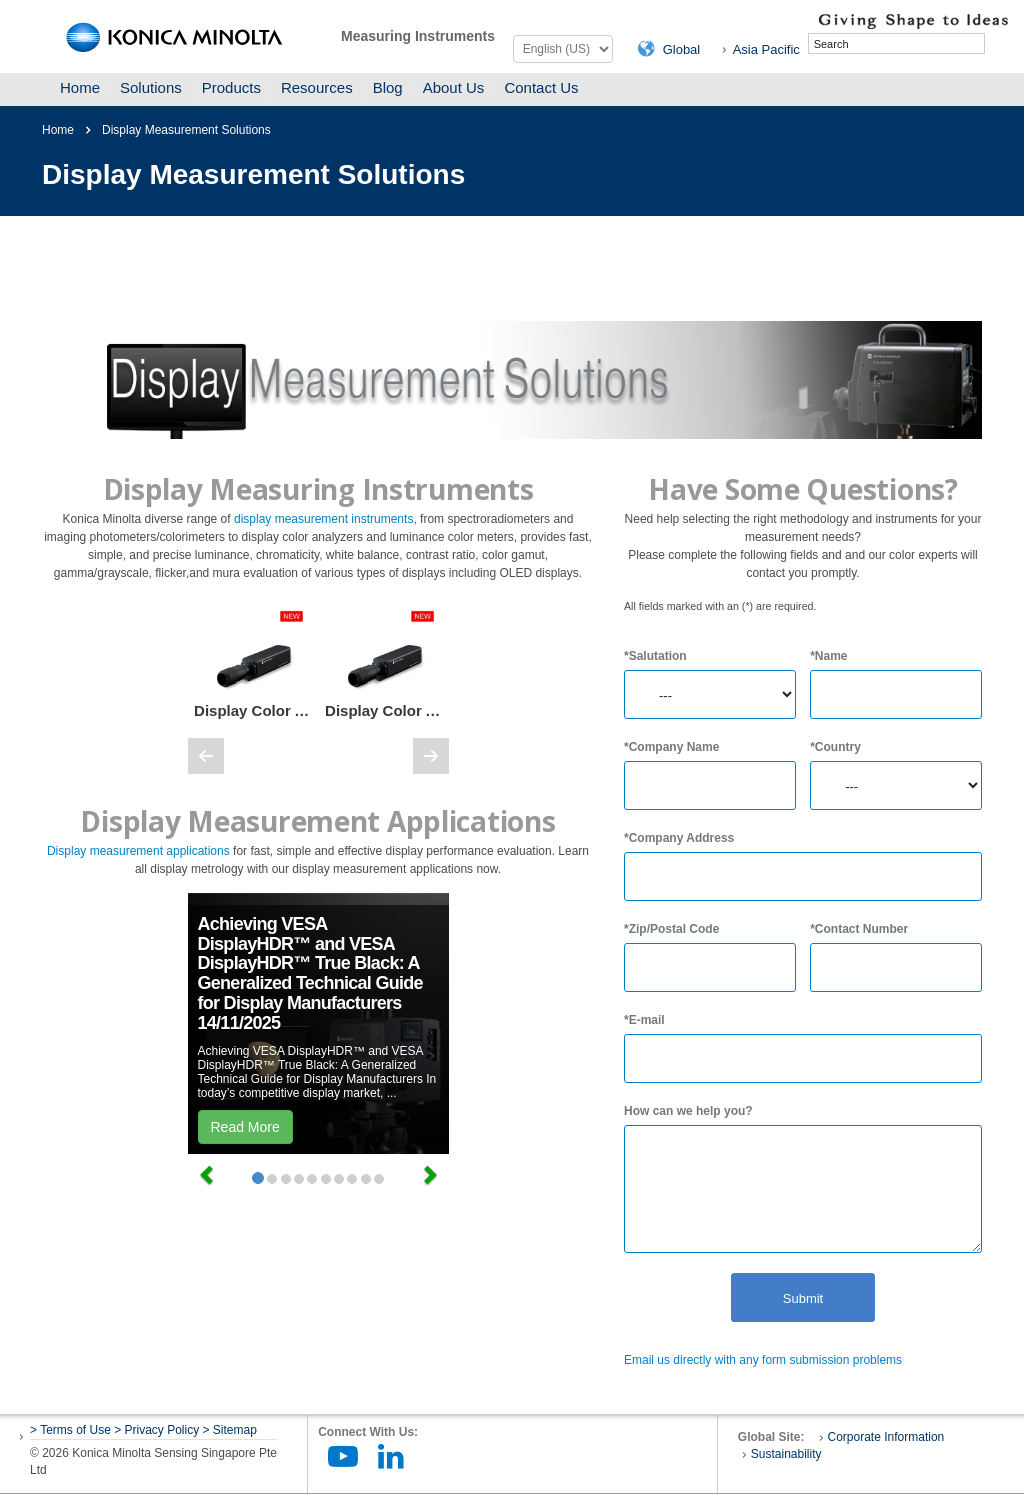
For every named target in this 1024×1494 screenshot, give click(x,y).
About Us (454, 87)
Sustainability (786, 1454)
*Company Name (671, 747)
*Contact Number (859, 929)
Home (80, 87)
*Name (828, 656)
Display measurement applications (138, 851)
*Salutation (655, 656)
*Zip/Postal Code (671, 929)
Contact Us (541, 87)
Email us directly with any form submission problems (763, 1360)
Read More (245, 1127)
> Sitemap (230, 1430)
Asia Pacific (766, 49)
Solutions (151, 87)
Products (231, 87)
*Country (835, 747)
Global (682, 49)
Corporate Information (886, 1437)
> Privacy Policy (156, 1430)
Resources (317, 87)
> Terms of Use (72, 1430)
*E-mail (644, 1020)
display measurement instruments (323, 519)
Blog (388, 87)
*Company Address (679, 838)
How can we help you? (688, 1111)
